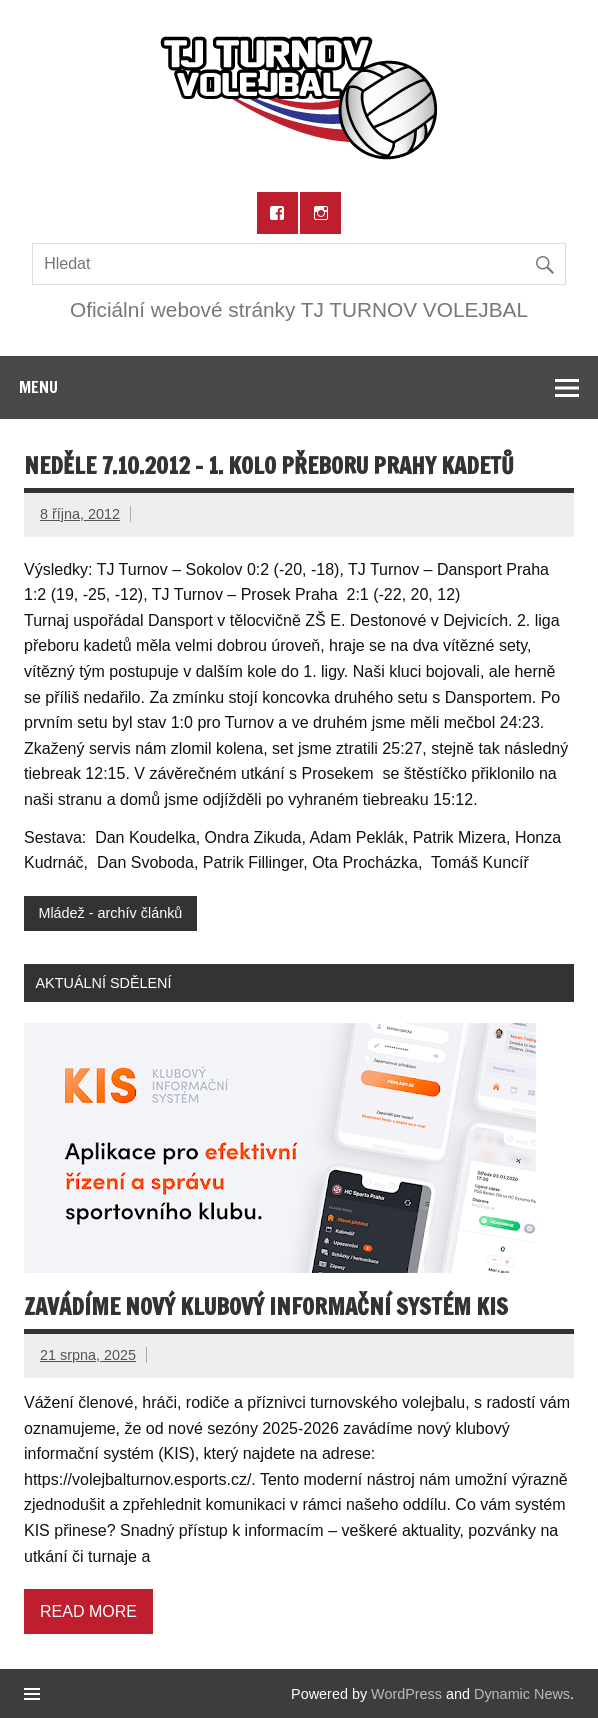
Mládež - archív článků (110, 913)
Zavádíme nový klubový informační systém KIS (266, 1306)
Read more (88, 1611)
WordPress (406, 1694)
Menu (38, 387)
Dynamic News (522, 1694)
